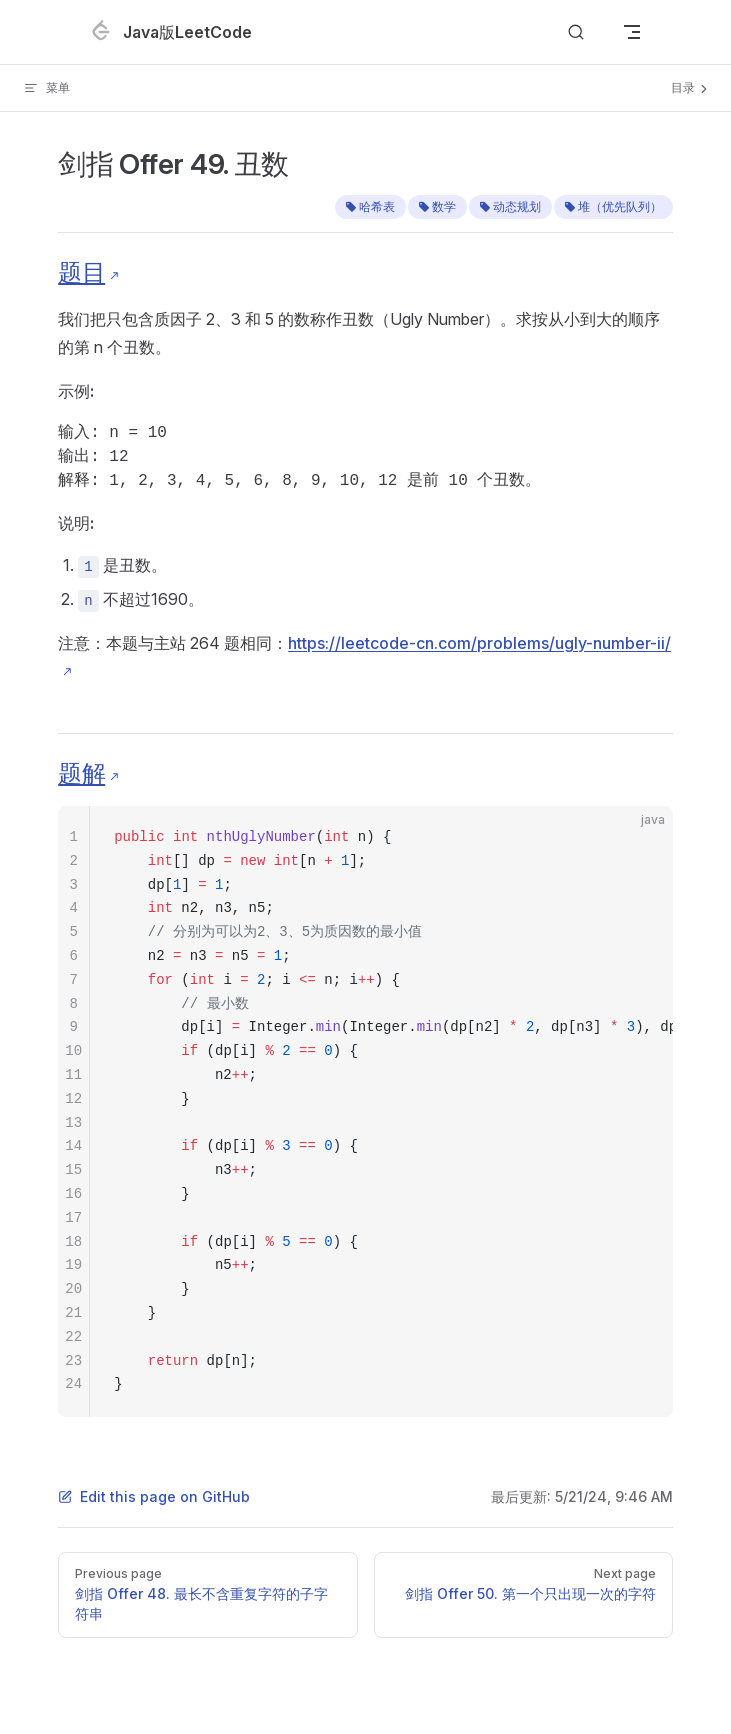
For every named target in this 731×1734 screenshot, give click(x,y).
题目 (81, 272)
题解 (81, 773)
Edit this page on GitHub (154, 1496)
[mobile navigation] (632, 32)
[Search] (576, 32)
